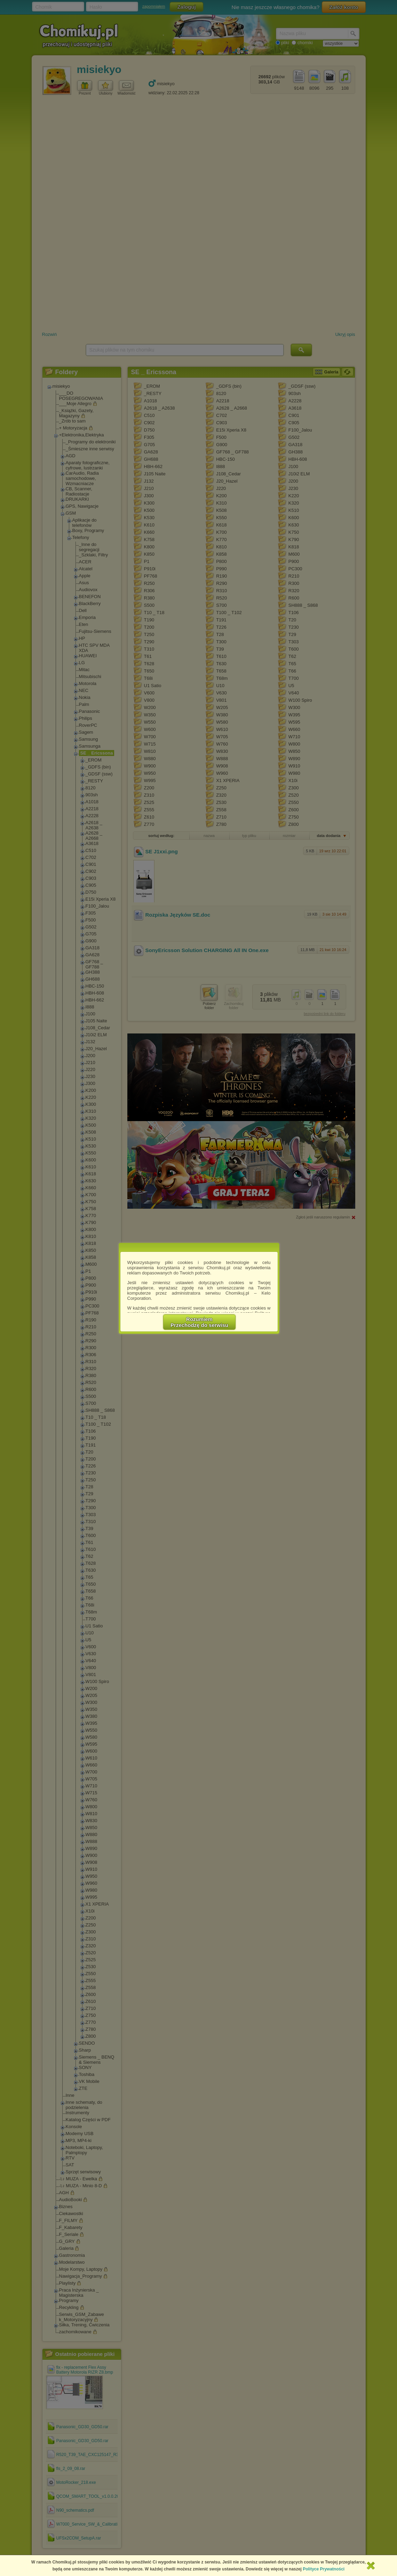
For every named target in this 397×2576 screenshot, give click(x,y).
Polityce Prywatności (323, 2569)
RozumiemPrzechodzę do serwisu (199, 1322)
